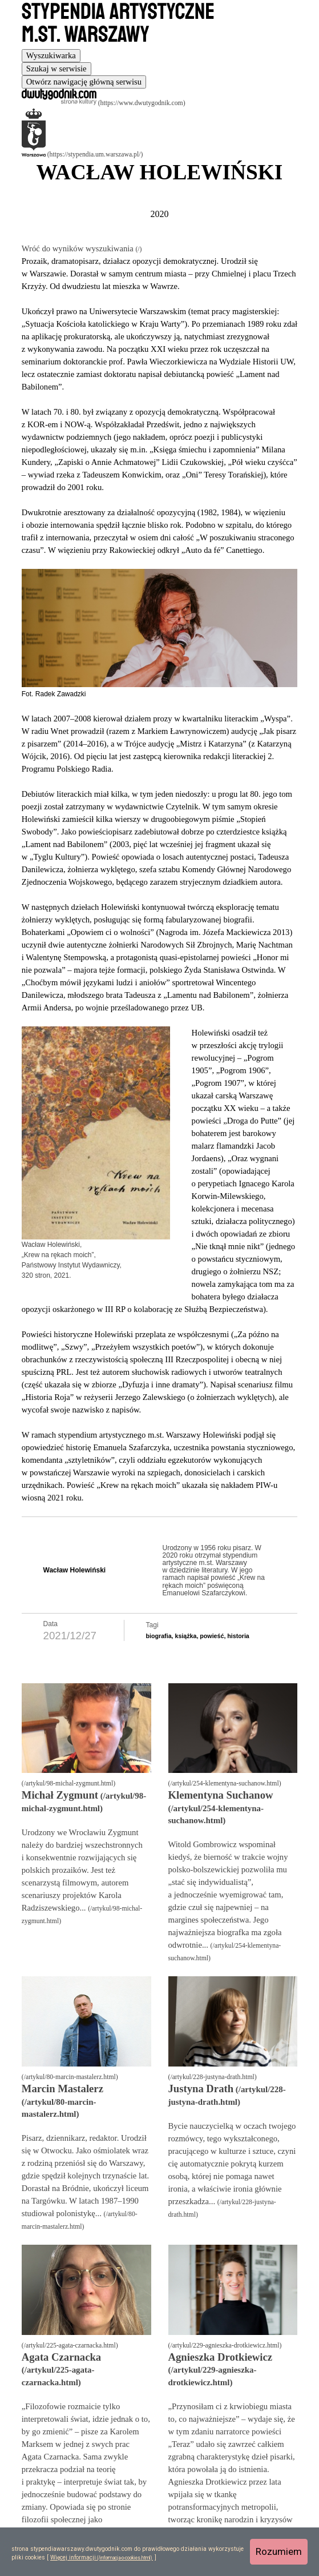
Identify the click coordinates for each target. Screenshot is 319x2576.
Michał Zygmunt (60, 1795)
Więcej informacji (73, 2557)
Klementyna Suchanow (220, 1795)
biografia (159, 1635)
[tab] (51, 55)
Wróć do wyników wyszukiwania (79, 248)
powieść (212, 1635)
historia (238, 1635)
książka (185, 1635)
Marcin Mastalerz (62, 2088)
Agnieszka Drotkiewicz (220, 2357)
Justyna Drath (201, 2088)
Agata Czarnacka (61, 2357)
